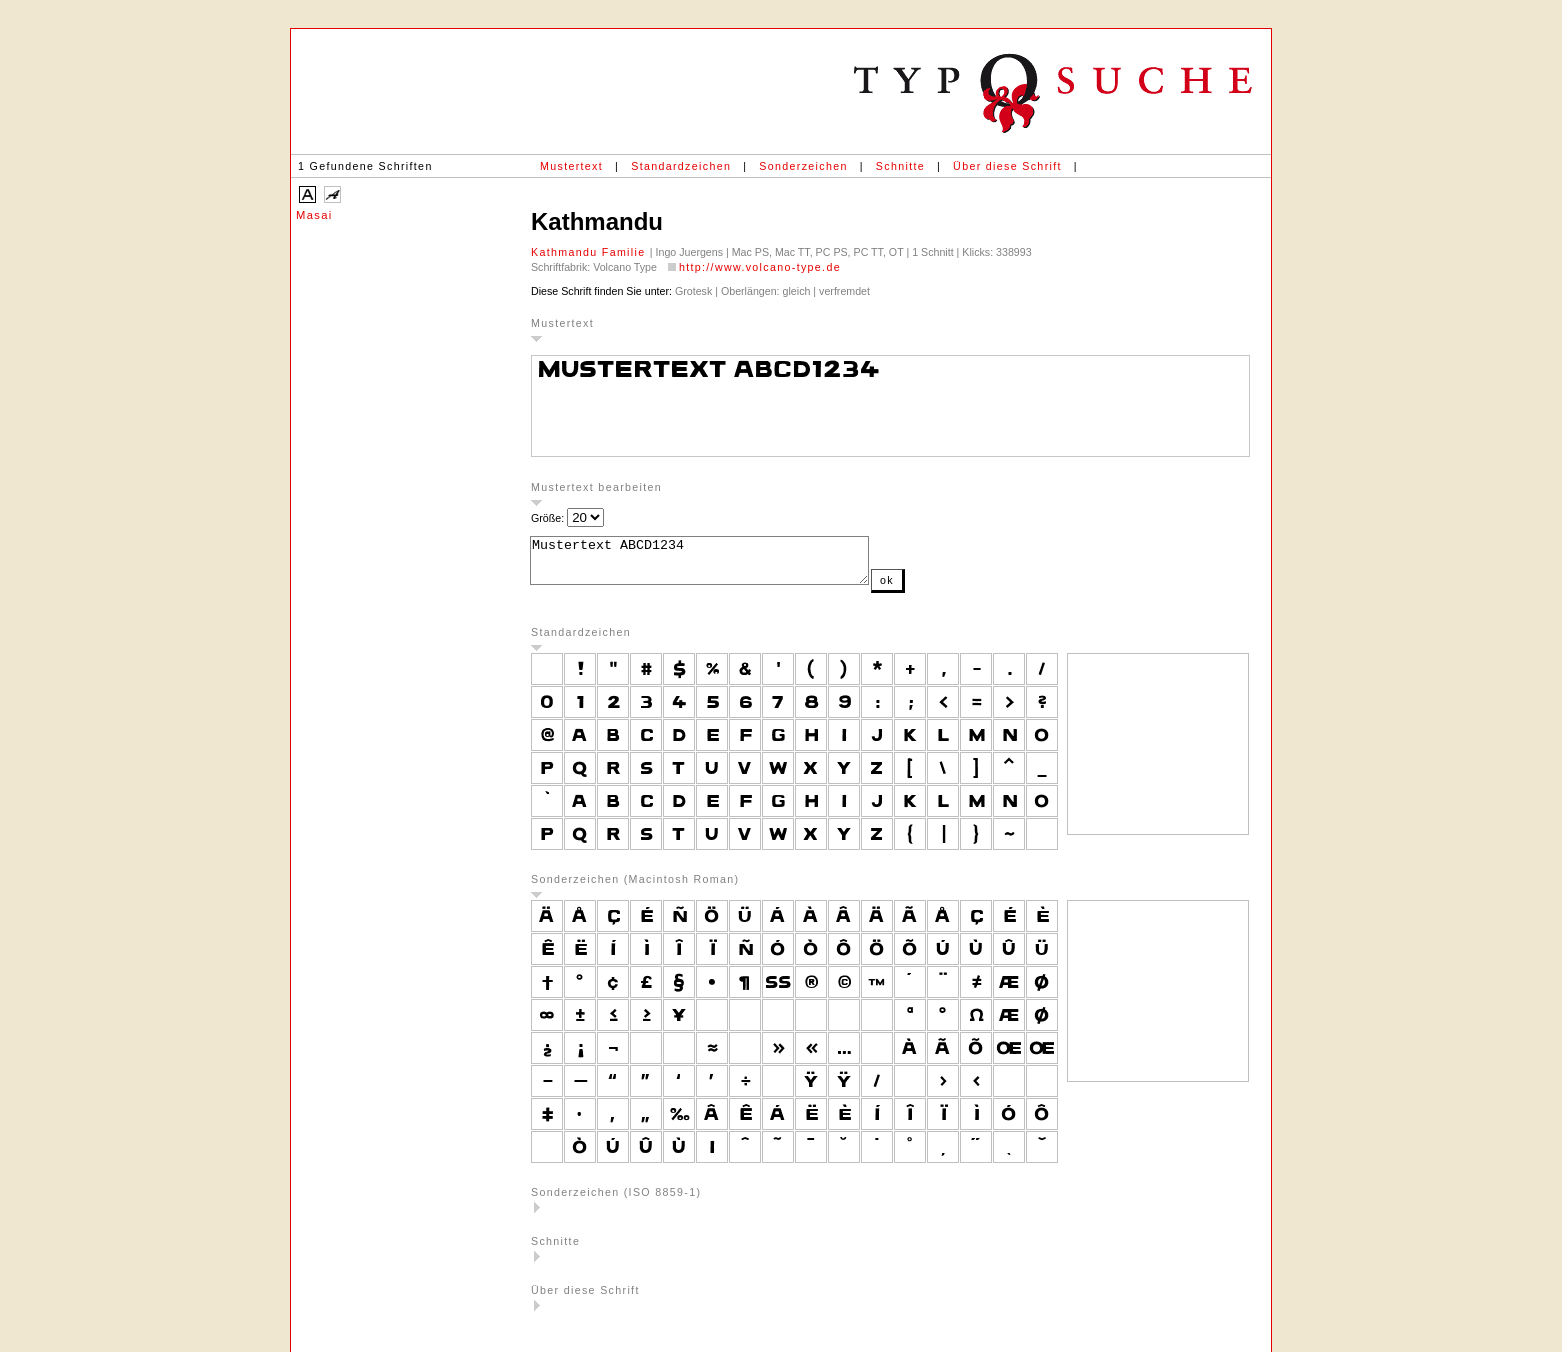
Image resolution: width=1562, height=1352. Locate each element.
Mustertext (571, 166)
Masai (314, 215)
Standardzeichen (681, 166)
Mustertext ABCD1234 (719, 565)
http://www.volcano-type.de (760, 267)
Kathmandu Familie (590, 252)
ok (927, 589)
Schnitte (900, 166)
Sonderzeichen (803, 166)
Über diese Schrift (1007, 166)
